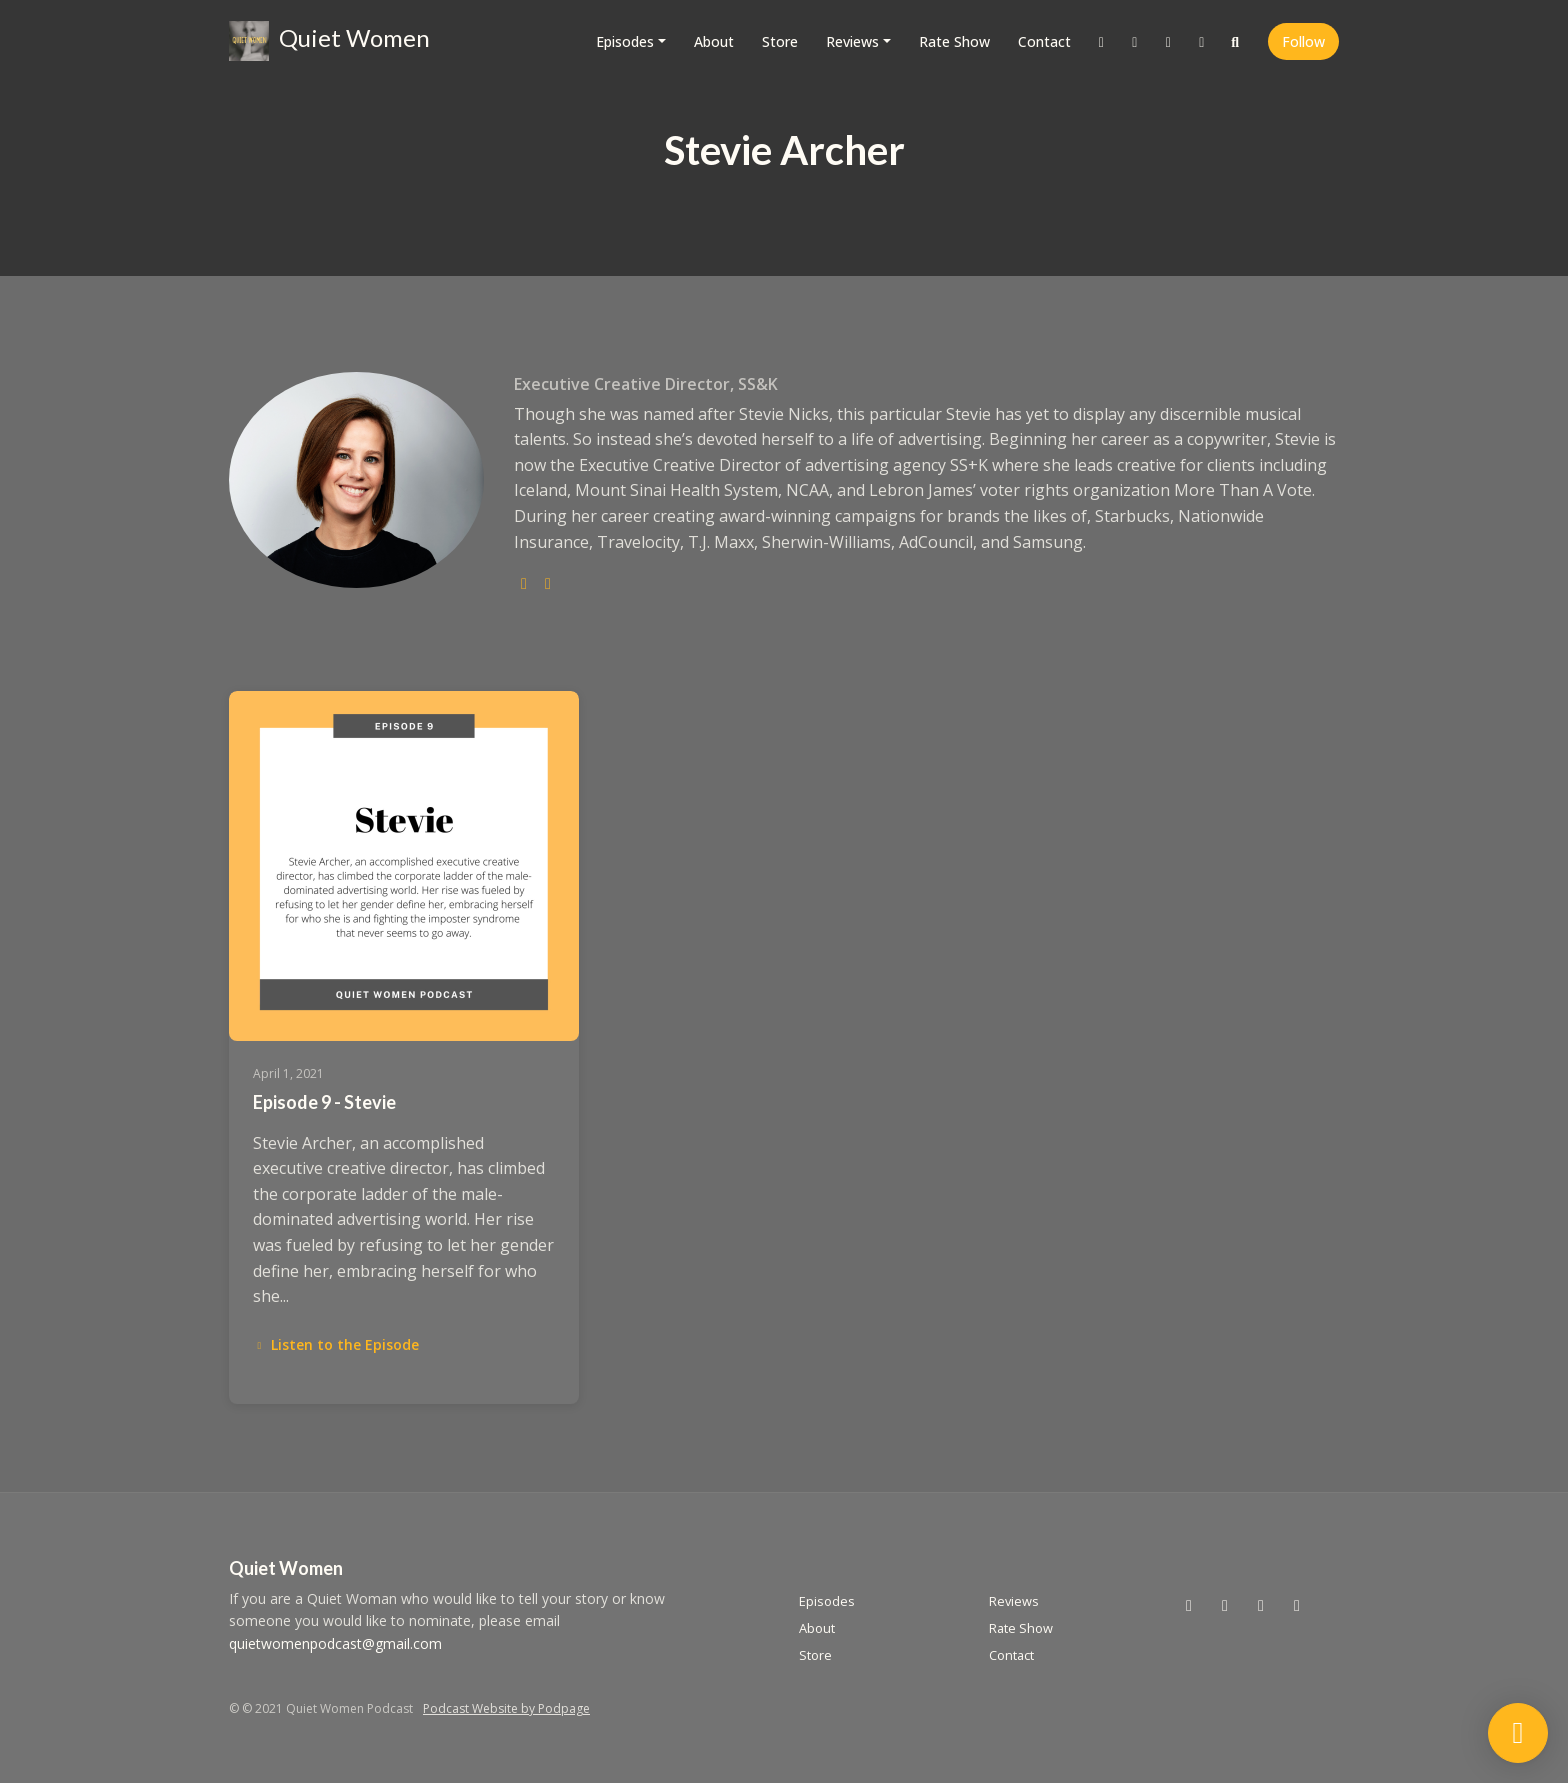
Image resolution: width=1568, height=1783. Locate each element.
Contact (1044, 41)
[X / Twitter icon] (1189, 1605)
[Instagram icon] (1225, 1605)
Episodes (625, 41)
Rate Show (954, 41)
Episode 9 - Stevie (324, 1102)
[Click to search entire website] (1236, 41)
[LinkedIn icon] (1297, 1605)
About (714, 41)
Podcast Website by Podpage (506, 1708)
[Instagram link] (1135, 41)
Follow (1303, 41)
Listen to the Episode (336, 1344)
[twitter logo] (524, 583)
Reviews (852, 41)
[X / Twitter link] (1102, 41)
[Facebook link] (1169, 41)
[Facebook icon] (1261, 1605)
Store (780, 41)
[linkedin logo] (548, 583)
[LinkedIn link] (1202, 41)
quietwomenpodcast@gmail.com (335, 1643)
